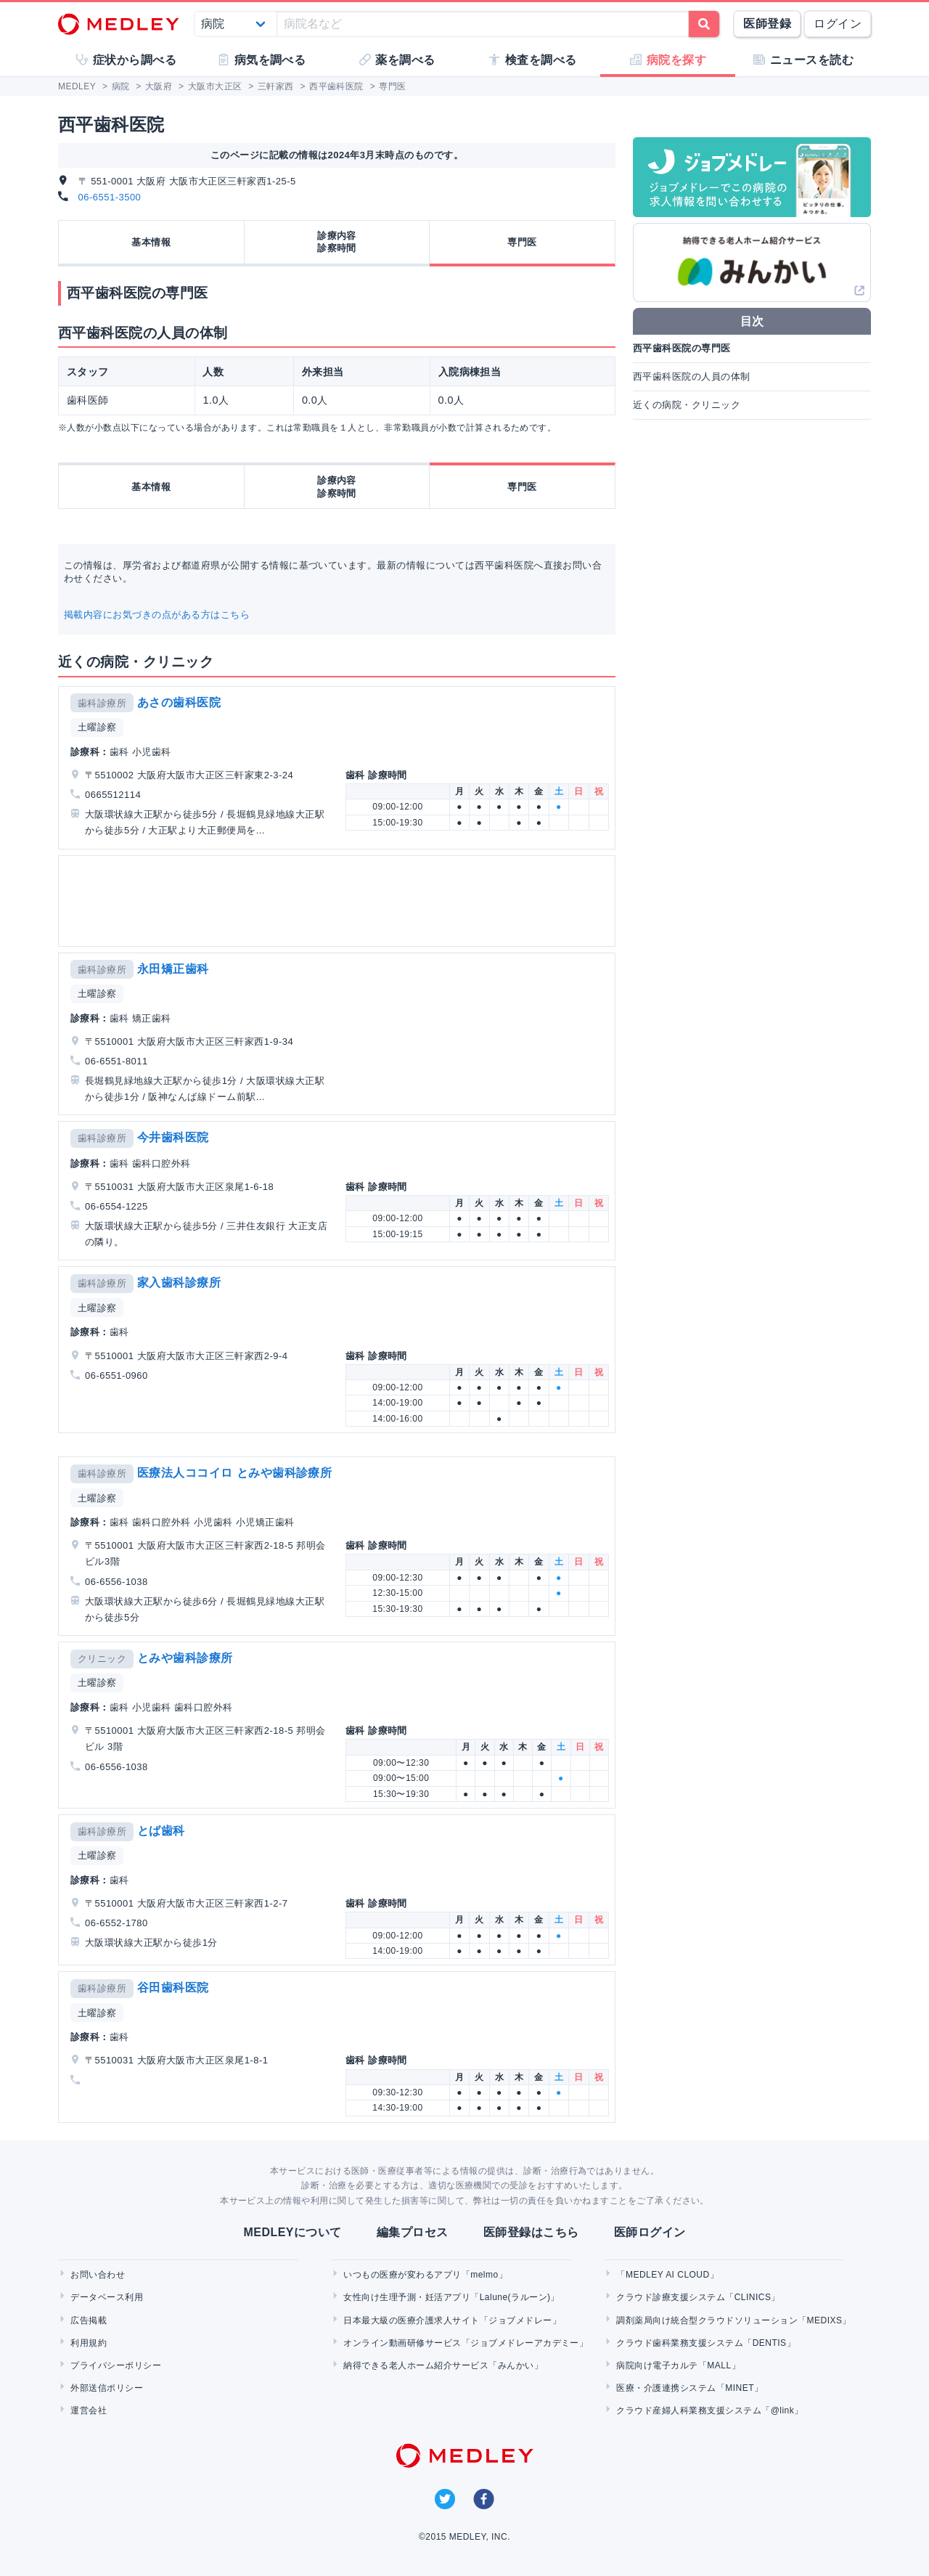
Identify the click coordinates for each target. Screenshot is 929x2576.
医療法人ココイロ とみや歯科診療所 (234, 1473)
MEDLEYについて (292, 2232)
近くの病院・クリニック (686, 404)
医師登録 (767, 23)
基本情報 (151, 242)
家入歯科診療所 (179, 1282)
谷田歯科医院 (173, 1987)
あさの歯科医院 (179, 702)
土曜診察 (97, 727)
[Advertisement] (339, 901)
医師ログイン (650, 2232)
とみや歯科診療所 (185, 1658)
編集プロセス (413, 2232)
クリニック (102, 1658)
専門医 (521, 242)
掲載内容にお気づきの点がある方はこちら (157, 614)
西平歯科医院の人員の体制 (691, 376)
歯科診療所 (102, 703)
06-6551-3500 (110, 197)
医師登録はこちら (531, 2232)
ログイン (838, 23)
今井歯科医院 (173, 1137)
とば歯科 (161, 1831)
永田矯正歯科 (173, 969)
